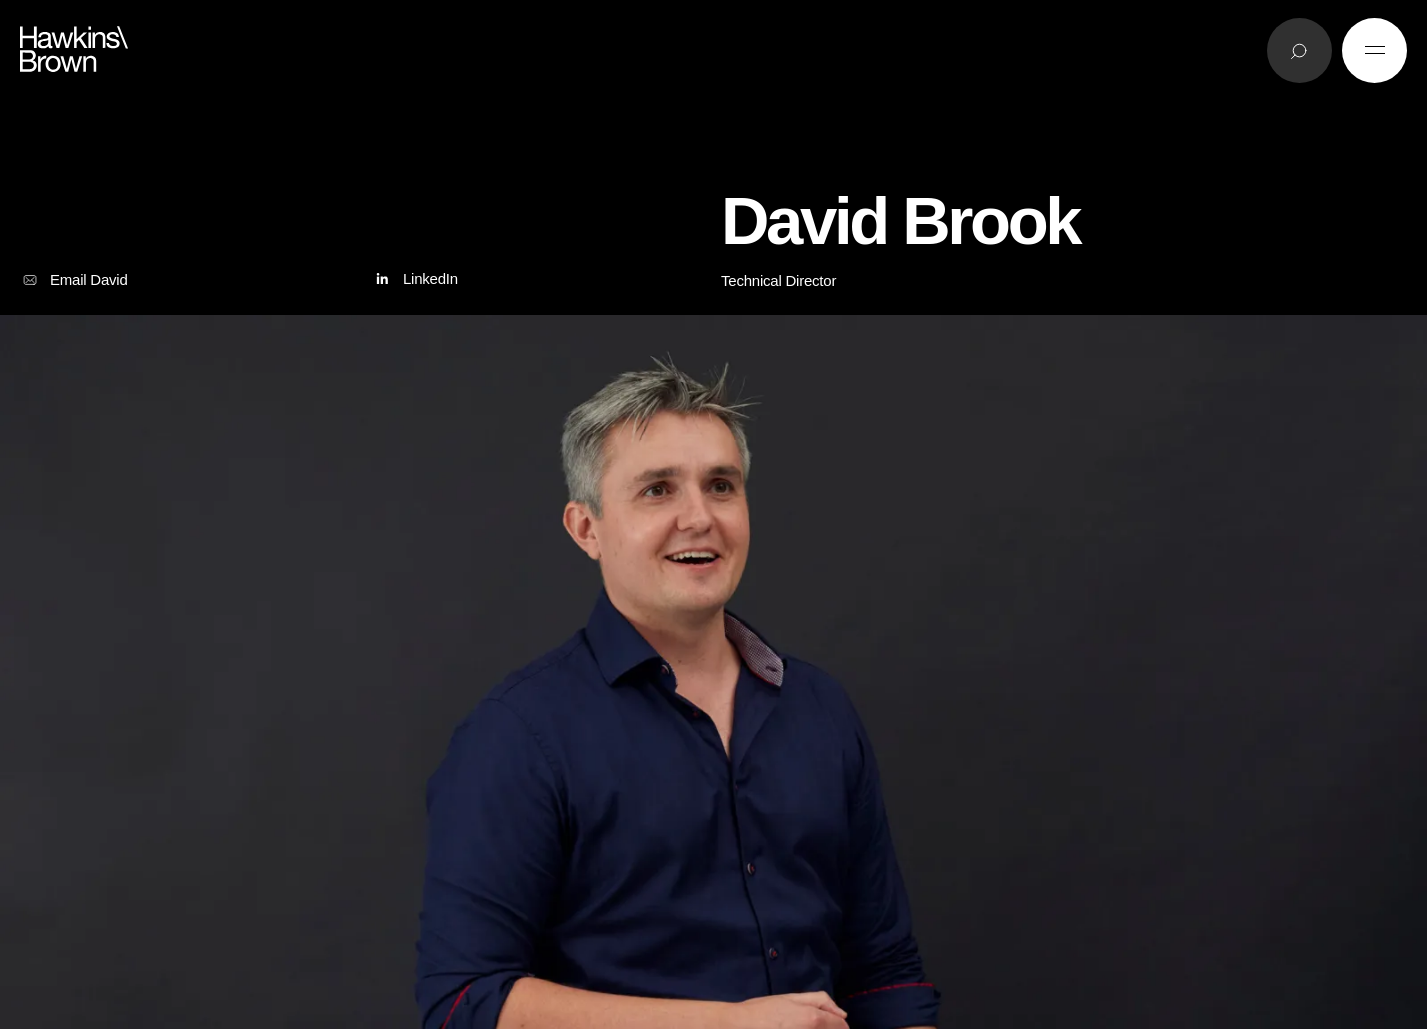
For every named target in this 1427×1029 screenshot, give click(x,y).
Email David (74, 280)
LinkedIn (414, 279)
